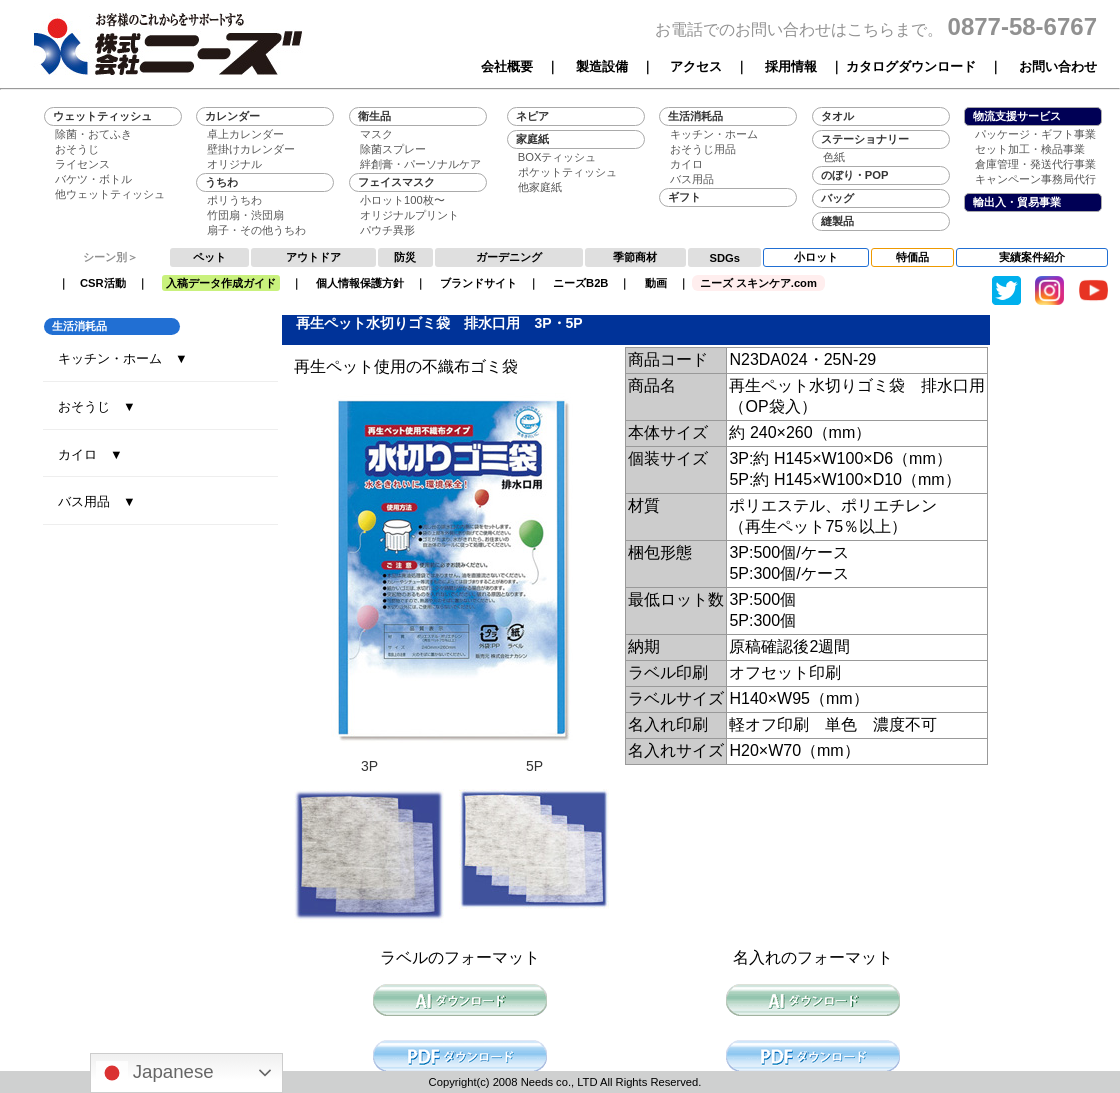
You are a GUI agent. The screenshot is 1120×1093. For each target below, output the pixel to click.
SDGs (725, 258)
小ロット (816, 257)
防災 (405, 257)
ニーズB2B (580, 283)
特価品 (912, 257)
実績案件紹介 (1032, 257)
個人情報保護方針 (360, 283)
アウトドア (313, 257)
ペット (209, 257)
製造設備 (602, 66)
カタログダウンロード (911, 66)
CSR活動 (103, 283)
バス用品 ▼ (97, 501)
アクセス (696, 66)
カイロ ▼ (90, 454)
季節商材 (635, 257)
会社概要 (507, 66)
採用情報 (791, 66)
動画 (656, 283)
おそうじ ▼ (97, 406)
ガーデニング (509, 257)
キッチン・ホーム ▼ (123, 358)
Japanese (155, 1073)
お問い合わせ (1058, 66)
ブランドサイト (478, 283)
